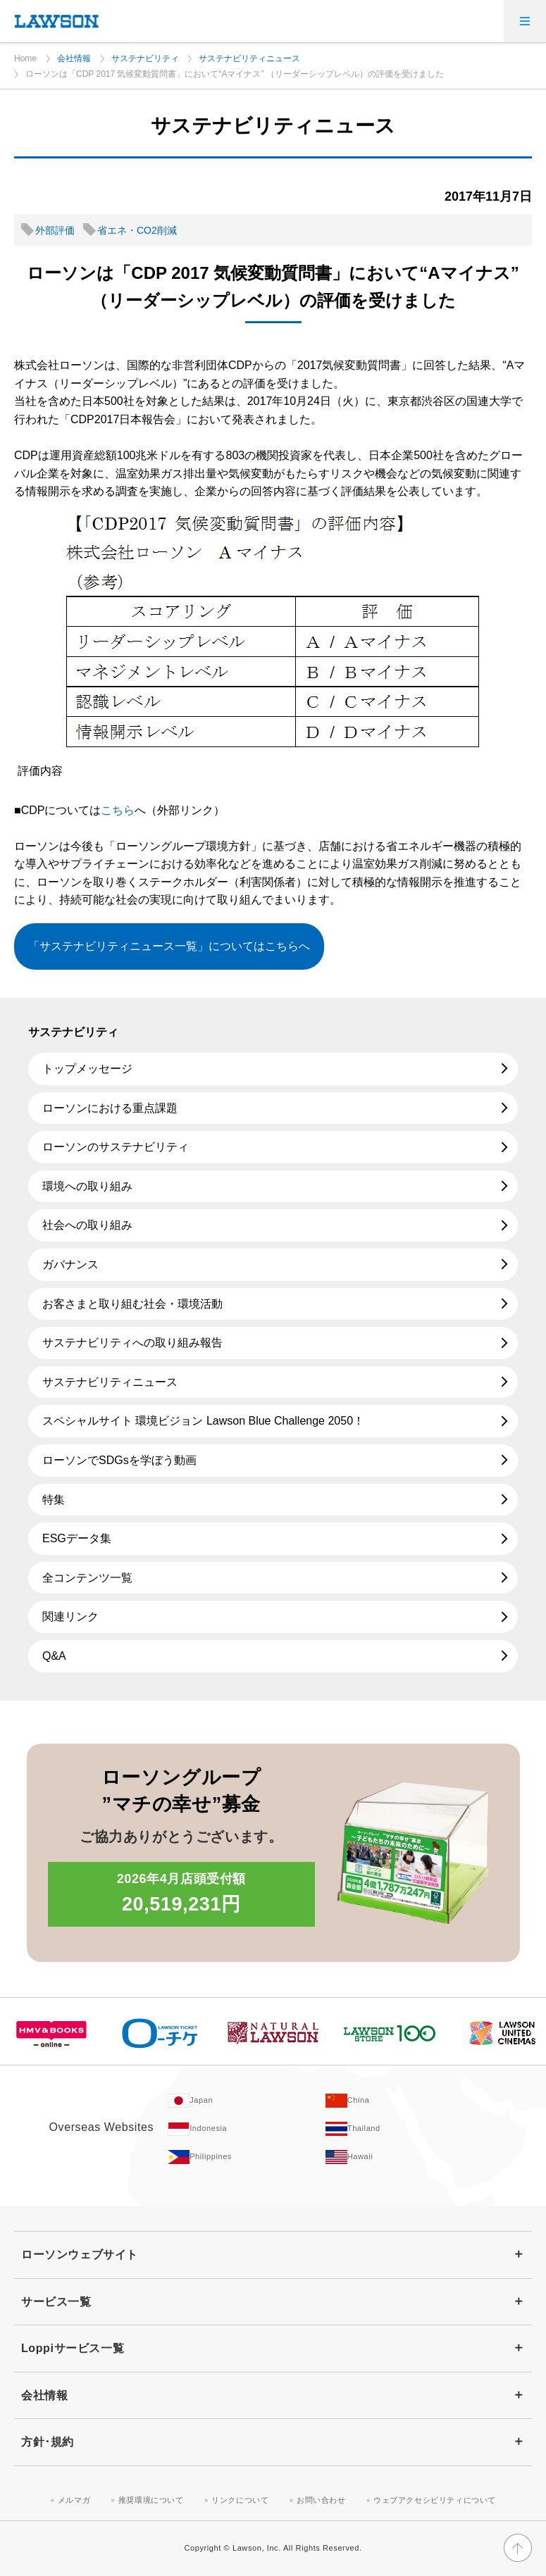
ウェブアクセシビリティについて (434, 2500)
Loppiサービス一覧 (72, 2348)
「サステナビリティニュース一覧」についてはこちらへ (169, 946)
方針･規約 (47, 2442)
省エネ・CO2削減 (137, 230)
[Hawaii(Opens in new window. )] (404, 2157)
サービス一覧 (56, 2302)
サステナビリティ (145, 58)
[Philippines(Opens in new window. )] (246, 2157)
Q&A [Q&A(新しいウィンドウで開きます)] (54, 1656)
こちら (118, 810)
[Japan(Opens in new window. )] (246, 2101)
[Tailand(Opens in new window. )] (404, 2129)
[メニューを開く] (525, 21)
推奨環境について (151, 2500)
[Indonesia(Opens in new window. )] (246, 2129)
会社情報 (74, 58)
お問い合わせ (321, 2500)
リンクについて (239, 2500)
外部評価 (55, 230)
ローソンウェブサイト (79, 2255)
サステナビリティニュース (249, 58)
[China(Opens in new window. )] (404, 2101)
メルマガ (74, 2500)
